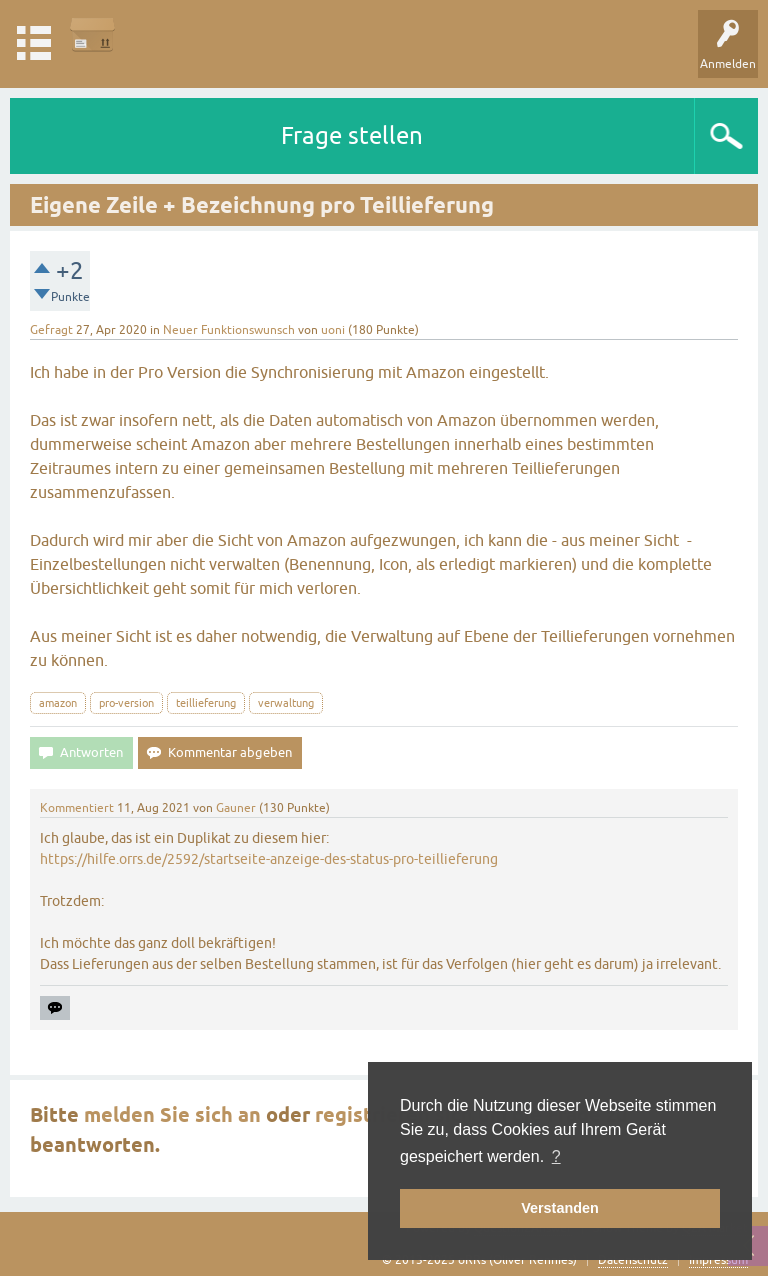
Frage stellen (352, 135)
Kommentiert (77, 808)
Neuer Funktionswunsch (229, 330)
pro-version (126, 703)
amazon (58, 703)
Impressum (718, 1260)
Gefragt (51, 330)
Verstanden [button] (560, 1208)
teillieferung (206, 703)
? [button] (556, 1156)
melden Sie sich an (172, 1115)
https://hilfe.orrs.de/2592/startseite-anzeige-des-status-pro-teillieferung (269, 859)
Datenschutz (633, 1260)
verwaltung (286, 703)
